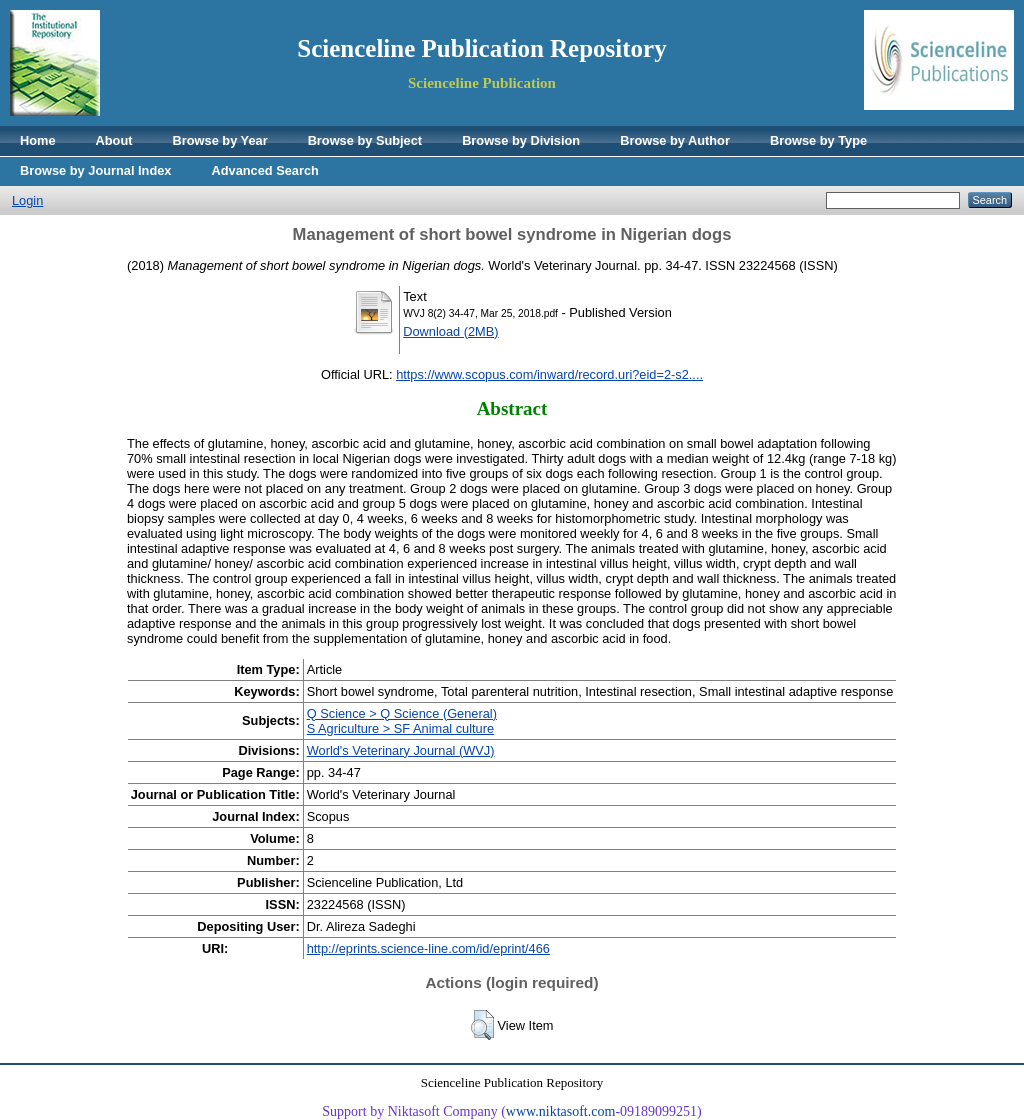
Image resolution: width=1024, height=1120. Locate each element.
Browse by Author (675, 140)
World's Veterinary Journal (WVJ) (401, 750)
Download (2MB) (450, 331)
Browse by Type (818, 140)
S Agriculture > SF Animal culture (400, 728)
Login (27, 200)
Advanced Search (264, 170)
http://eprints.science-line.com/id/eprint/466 (428, 948)
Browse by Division (521, 140)
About (114, 140)
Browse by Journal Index (95, 170)
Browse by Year (220, 140)
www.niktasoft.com (561, 1111)
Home (38, 140)
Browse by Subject (365, 140)
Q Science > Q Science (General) (402, 713)
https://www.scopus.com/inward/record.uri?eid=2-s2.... (549, 374)
